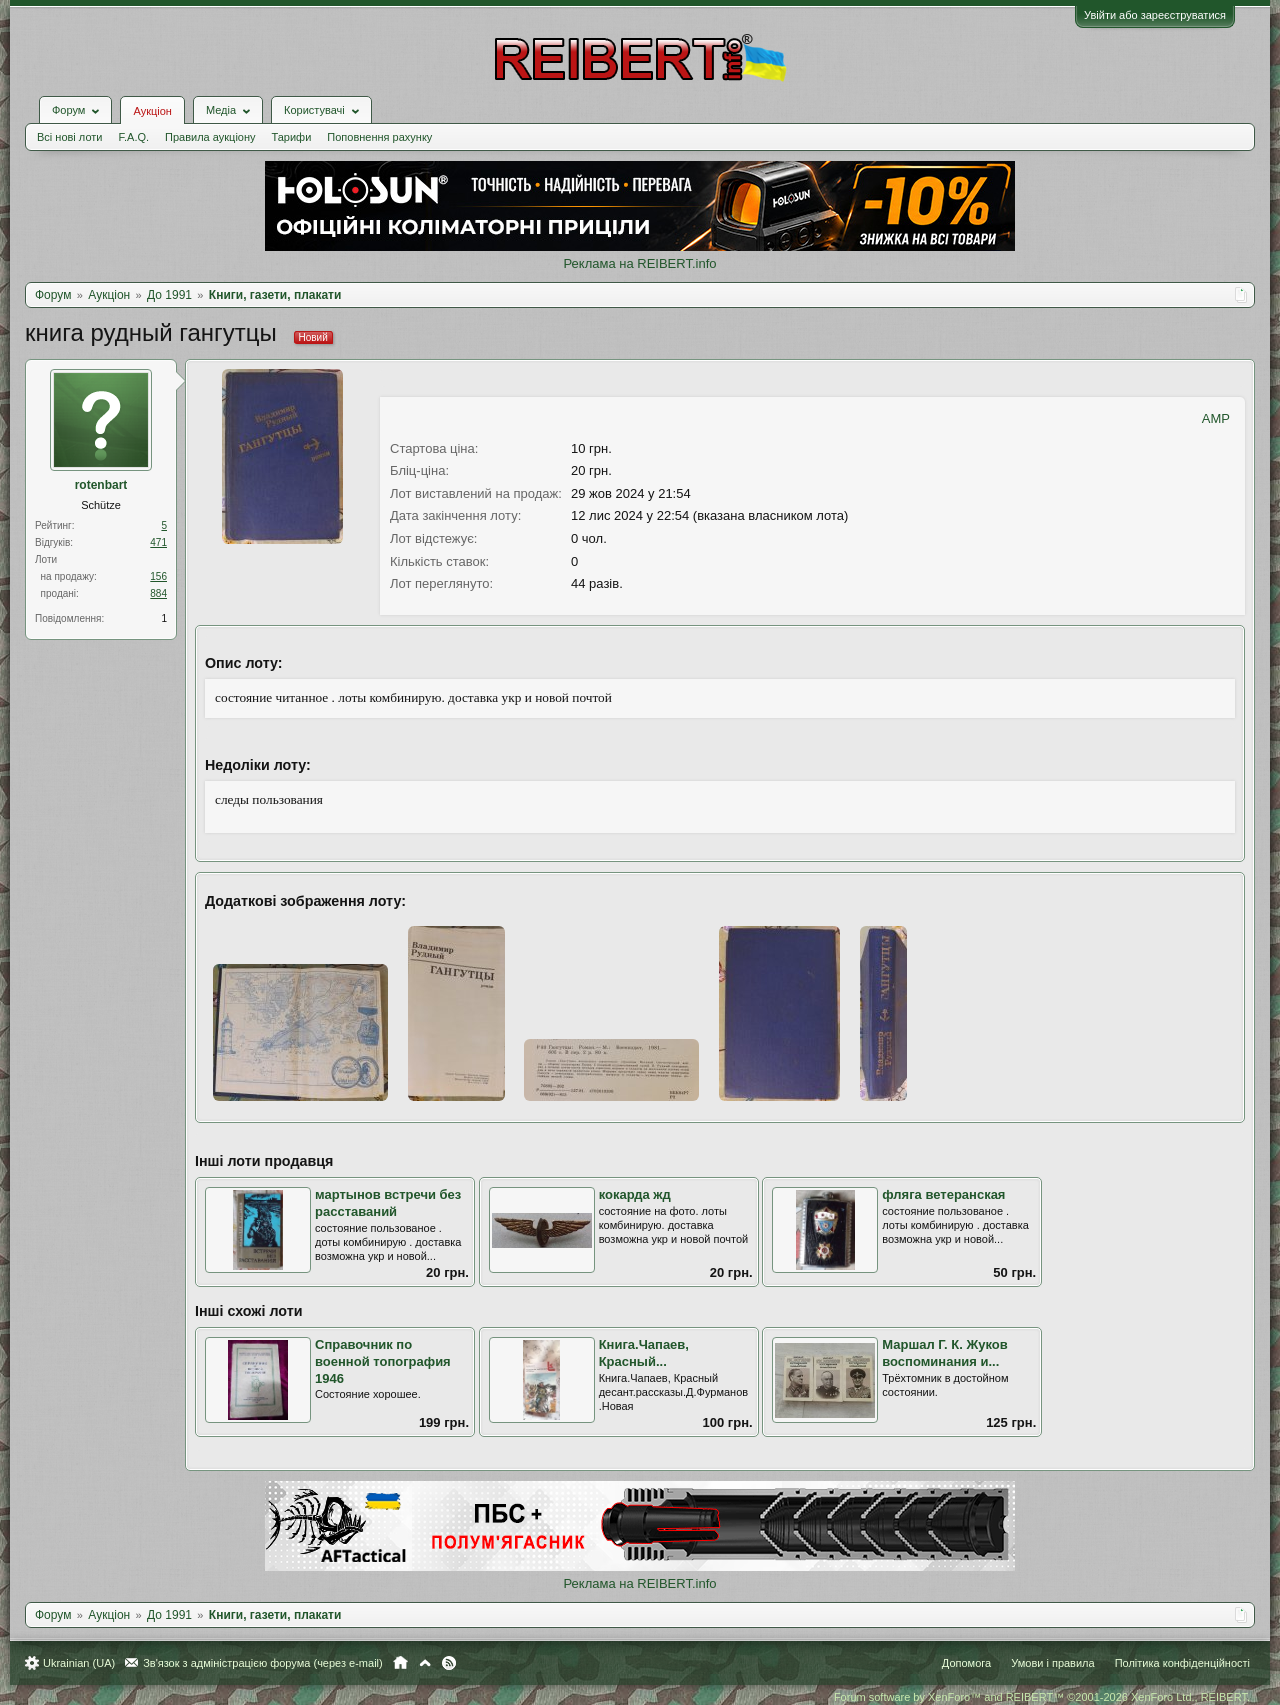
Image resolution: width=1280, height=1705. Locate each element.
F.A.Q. (133, 137)
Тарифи (292, 137)
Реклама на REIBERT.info (639, 263)
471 (158, 542)
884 (158, 593)
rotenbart (101, 485)
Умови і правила (1052, 1663)
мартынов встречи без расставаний (388, 1203)
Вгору (425, 1663)
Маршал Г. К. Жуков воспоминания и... (944, 1353)
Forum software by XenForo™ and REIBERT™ (1042, 1697)
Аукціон (152, 111)
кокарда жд (635, 1194)
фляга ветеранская (943, 1194)
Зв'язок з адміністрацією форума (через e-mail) (263, 1663)
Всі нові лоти (69, 137)
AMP (1216, 418)
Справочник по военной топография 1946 (383, 1361)
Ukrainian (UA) (79, 1663)
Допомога (966, 1663)
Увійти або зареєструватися (1155, 15)
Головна (400, 1663)
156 (158, 576)
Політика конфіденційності (1182, 1663)
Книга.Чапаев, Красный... (644, 1353)
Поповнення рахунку (379, 137)
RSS (449, 1663)
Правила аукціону (210, 137)
